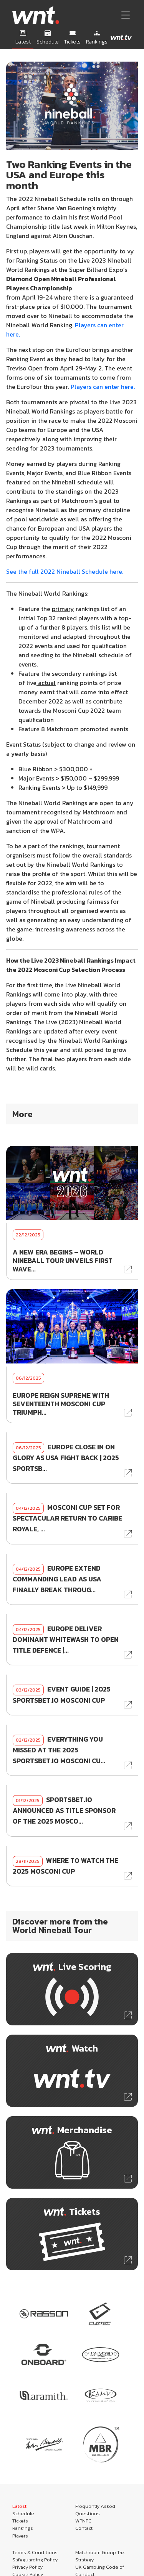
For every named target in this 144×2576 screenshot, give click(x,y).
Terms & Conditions (35, 2552)
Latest (19, 2506)
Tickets (20, 2520)
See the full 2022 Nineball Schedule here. (64, 571)
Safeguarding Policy (35, 2559)
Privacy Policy (27, 2567)
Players (20, 2535)
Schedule (23, 2513)
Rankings (22, 2528)
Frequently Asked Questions (95, 2509)
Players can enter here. (103, 386)
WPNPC (83, 2520)
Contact (84, 2528)
